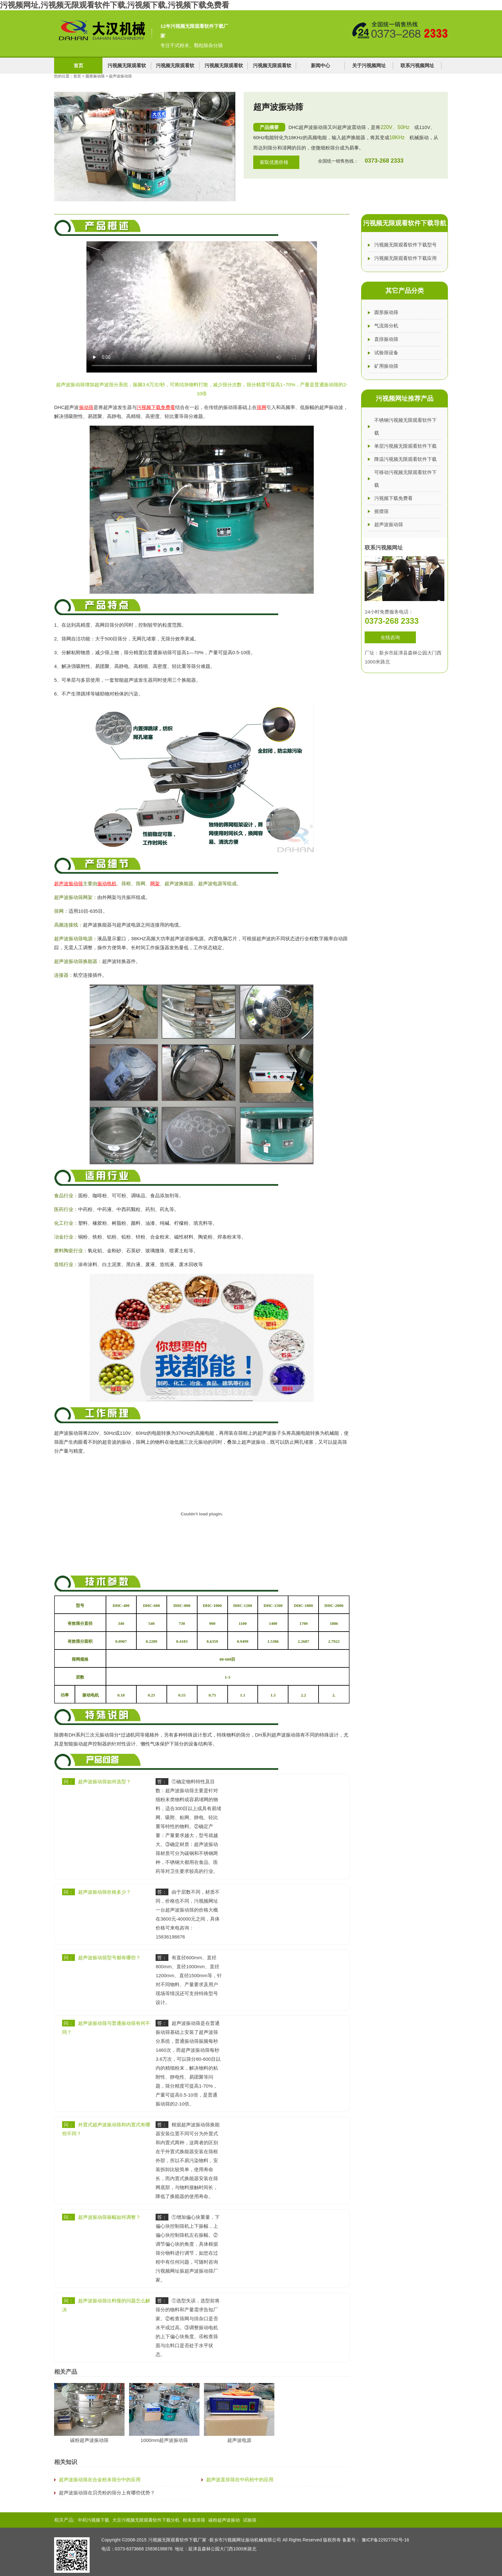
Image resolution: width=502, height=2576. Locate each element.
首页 (78, 65)
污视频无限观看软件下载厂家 (177, 2539)
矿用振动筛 (386, 366)
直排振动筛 (386, 339)
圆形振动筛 (95, 76)
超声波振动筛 (388, 524)
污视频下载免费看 (393, 498)
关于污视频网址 (369, 65)
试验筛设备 (386, 352)
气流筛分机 (386, 325)
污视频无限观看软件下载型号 (405, 244)
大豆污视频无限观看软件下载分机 (146, 2520)
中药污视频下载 (93, 2520)
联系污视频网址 (417, 65)
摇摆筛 (381, 511)
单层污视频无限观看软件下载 (405, 446)
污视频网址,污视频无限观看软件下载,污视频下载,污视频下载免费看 (114, 5)
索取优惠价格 (274, 162)
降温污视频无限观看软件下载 (405, 459)
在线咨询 (390, 637)
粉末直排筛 (194, 2520)
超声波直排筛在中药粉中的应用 (239, 2479)
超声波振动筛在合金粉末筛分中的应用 (100, 2479)
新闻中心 (320, 65)
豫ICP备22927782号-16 (385, 2539)
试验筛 (249, 2520)
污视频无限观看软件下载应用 (405, 258)
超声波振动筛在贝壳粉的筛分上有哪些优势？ (107, 2492)
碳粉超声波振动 (224, 2520)
